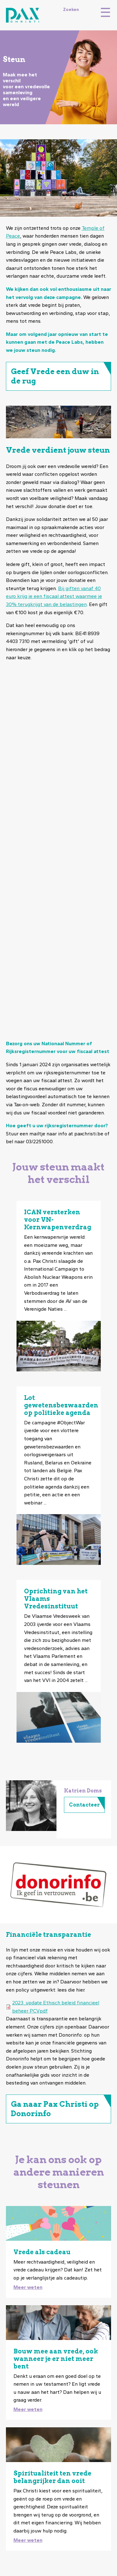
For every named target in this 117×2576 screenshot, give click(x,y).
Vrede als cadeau (42, 2252)
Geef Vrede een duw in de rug (55, 376)
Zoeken (71, 9)
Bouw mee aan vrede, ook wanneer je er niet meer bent (55, 2358)
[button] (31, 1805)
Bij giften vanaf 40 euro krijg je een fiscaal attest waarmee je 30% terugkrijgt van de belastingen (54, 596)
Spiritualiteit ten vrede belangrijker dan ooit (52, 2477)
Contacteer (84, 1805)
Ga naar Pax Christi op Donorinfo (55, 2109)
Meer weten (27, 2287)
